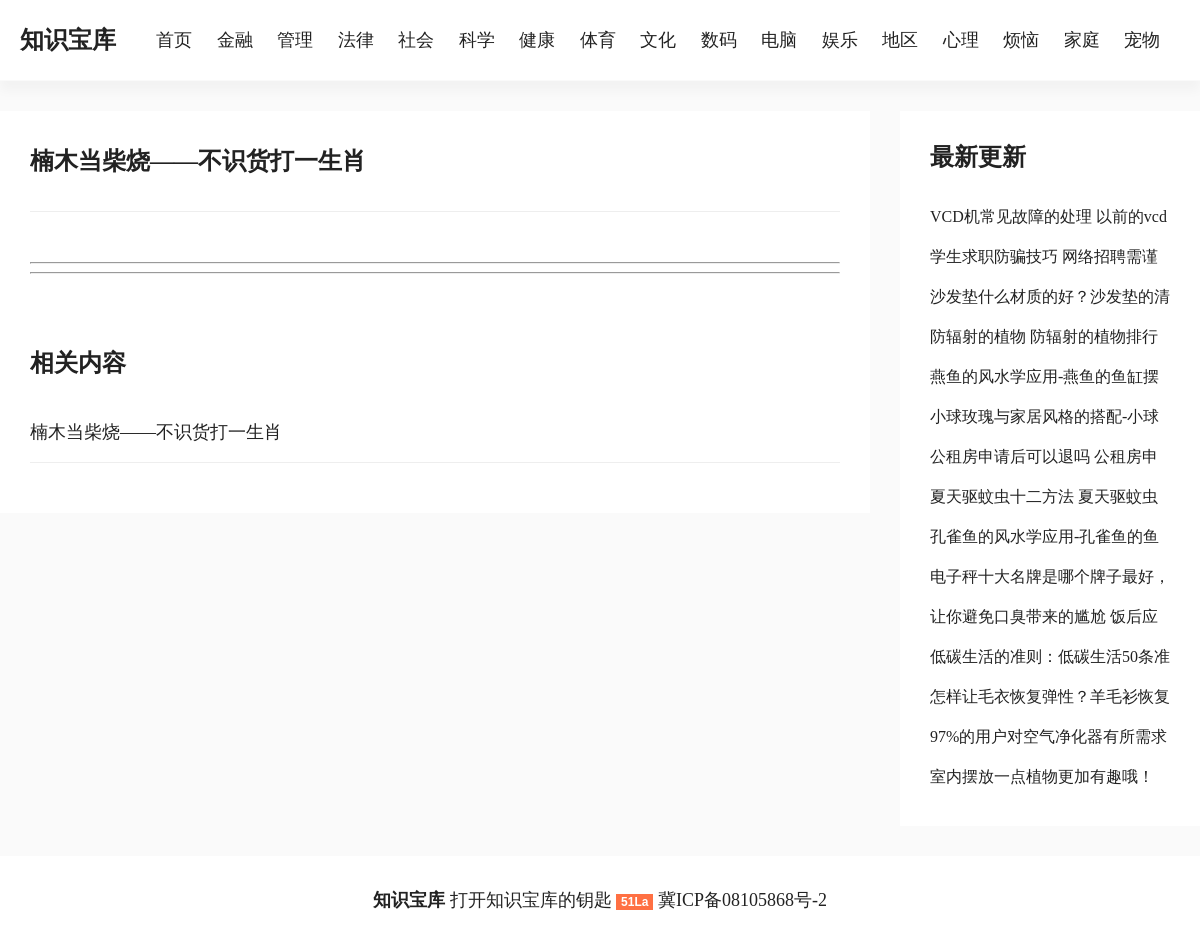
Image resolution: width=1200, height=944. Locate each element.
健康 (537, 40)
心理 (961, 40)
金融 (235, 40)
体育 (598, 40)
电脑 (779, 40)
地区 (900, 40)
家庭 (1082, 40)
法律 (356, 40)
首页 (174, 40)
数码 (719, 40)
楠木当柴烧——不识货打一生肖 (156, 432)
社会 (416, 40)
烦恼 (1021, 40)
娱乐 (840, 40)
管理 (295, 40)
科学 (477, 40)
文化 (658, 40)
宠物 (1142, 40)
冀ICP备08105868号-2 (742, 900)
